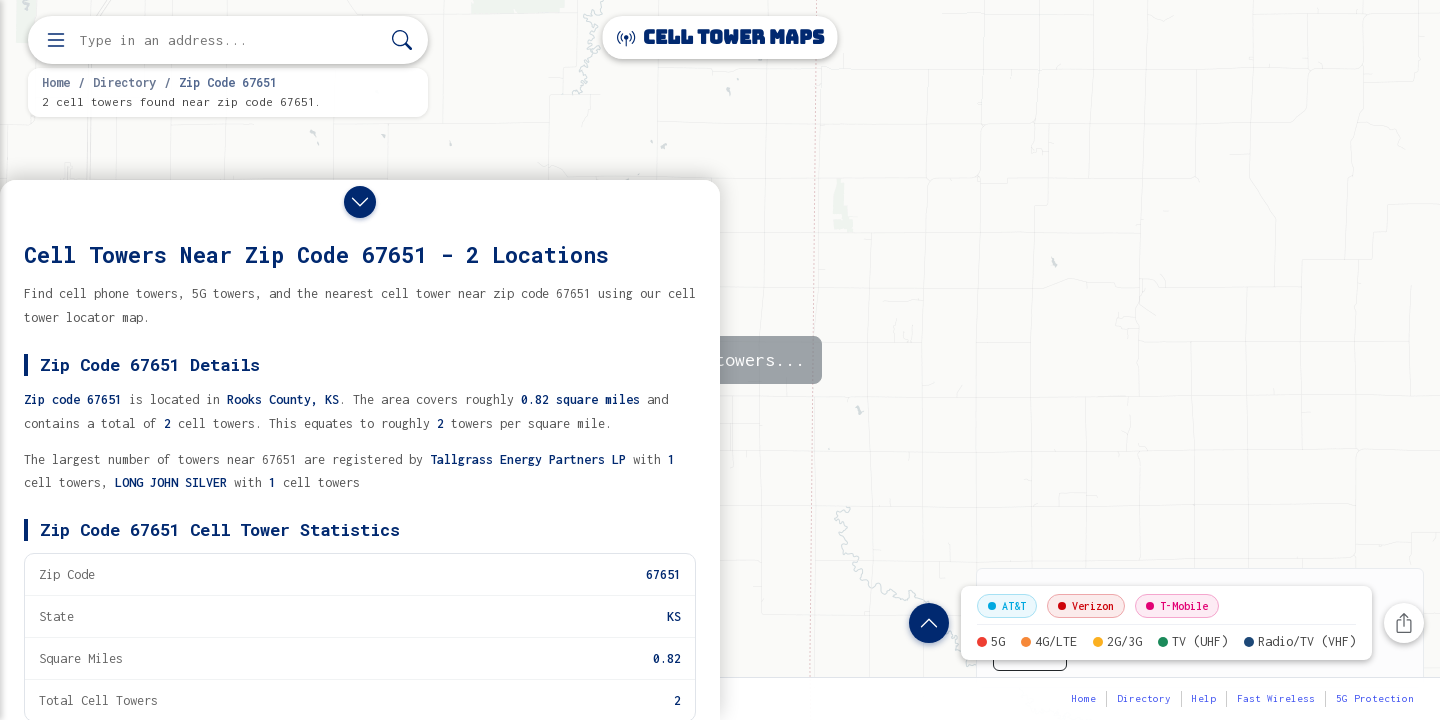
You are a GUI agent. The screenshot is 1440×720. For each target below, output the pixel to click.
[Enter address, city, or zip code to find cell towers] (230, 40)
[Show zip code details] (929, 623)
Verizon (1086, 606)
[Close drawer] (360, 202)
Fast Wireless (1276, 698)
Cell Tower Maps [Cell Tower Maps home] (720, 37)
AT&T (1007, 606)
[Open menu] (56, 40)
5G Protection (1375, 698)
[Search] (402, 40)
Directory (124, 82)
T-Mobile (1177, 606)
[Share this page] (1404, 623)
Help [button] (1204, 698)
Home (56, 82)
